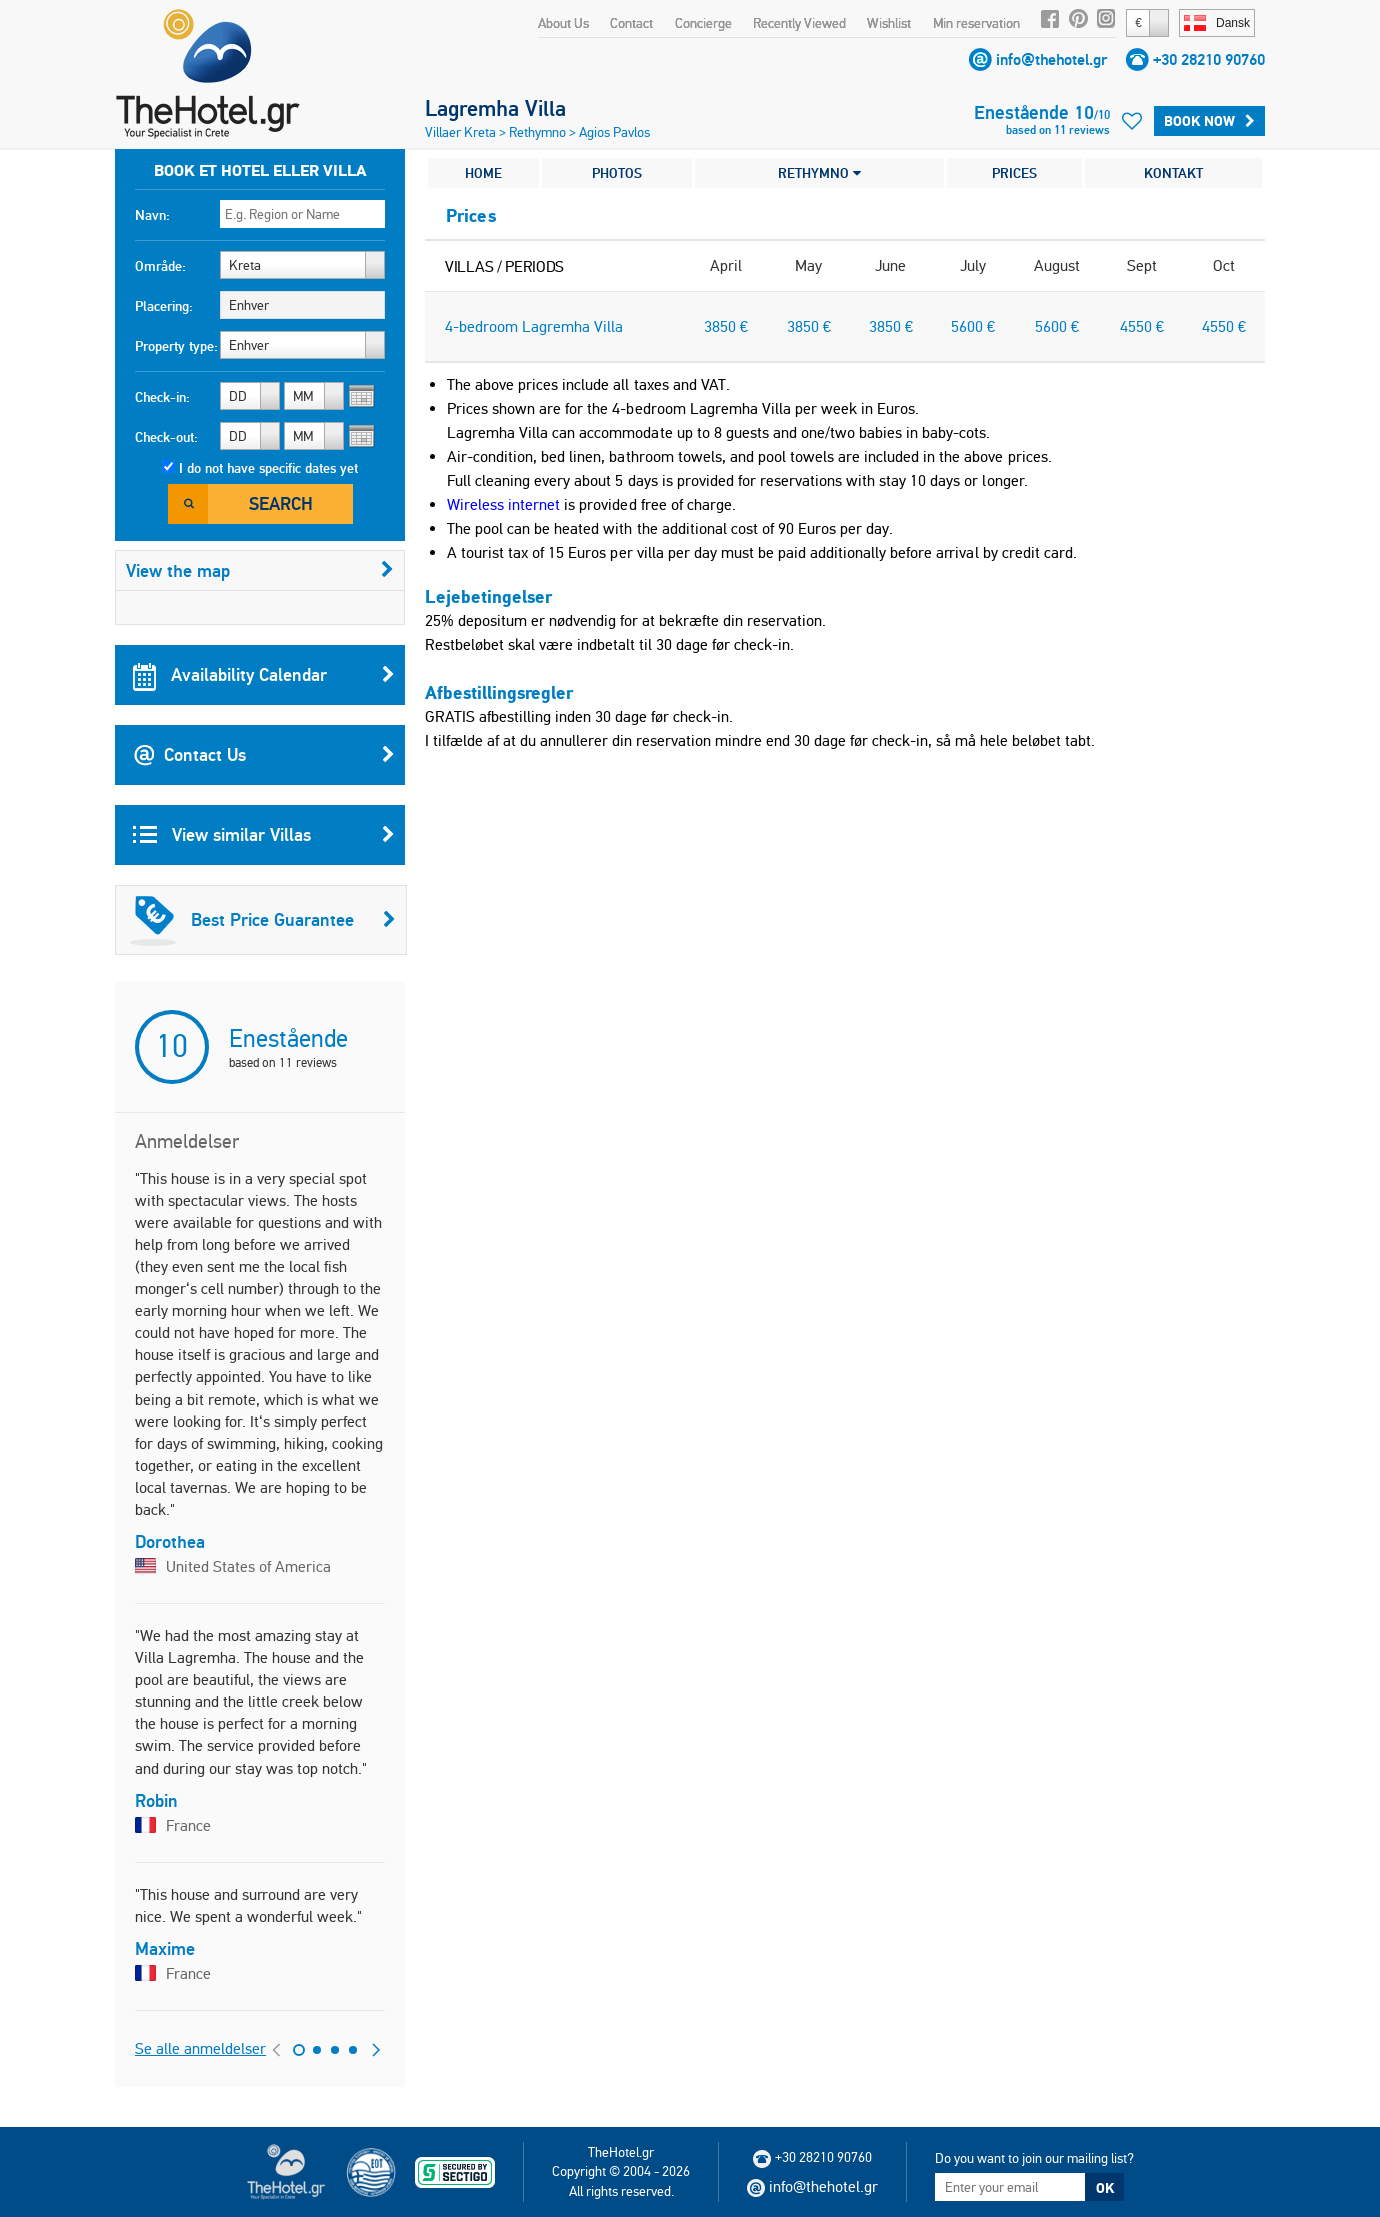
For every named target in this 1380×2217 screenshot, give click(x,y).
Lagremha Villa (495, 108)
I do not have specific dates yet (268, 468)
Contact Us (264, 755)
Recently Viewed (799, 23)
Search (281, 503)
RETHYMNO (819, 173)
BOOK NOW (1209, 121)
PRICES (1014, 173)
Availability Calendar (264, 675)
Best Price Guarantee (263, 920)
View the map (260, 570)
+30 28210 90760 (1209, 59)
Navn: (152, 215)
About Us (563, 23)
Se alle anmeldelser (200, 2048)
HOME (483, 173)
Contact (631, 23)
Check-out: (166, 437)
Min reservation (976, 23)
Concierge (703, 23)
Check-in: (162, 397)
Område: (160, 266)
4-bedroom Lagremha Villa (534, 326)
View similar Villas (264, 835)
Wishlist (889, 23)
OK (1105, 2188)
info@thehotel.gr (1051, 59)
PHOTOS (617, 173)
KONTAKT (1173, 173)
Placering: (164, 306)
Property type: (176, 346)
